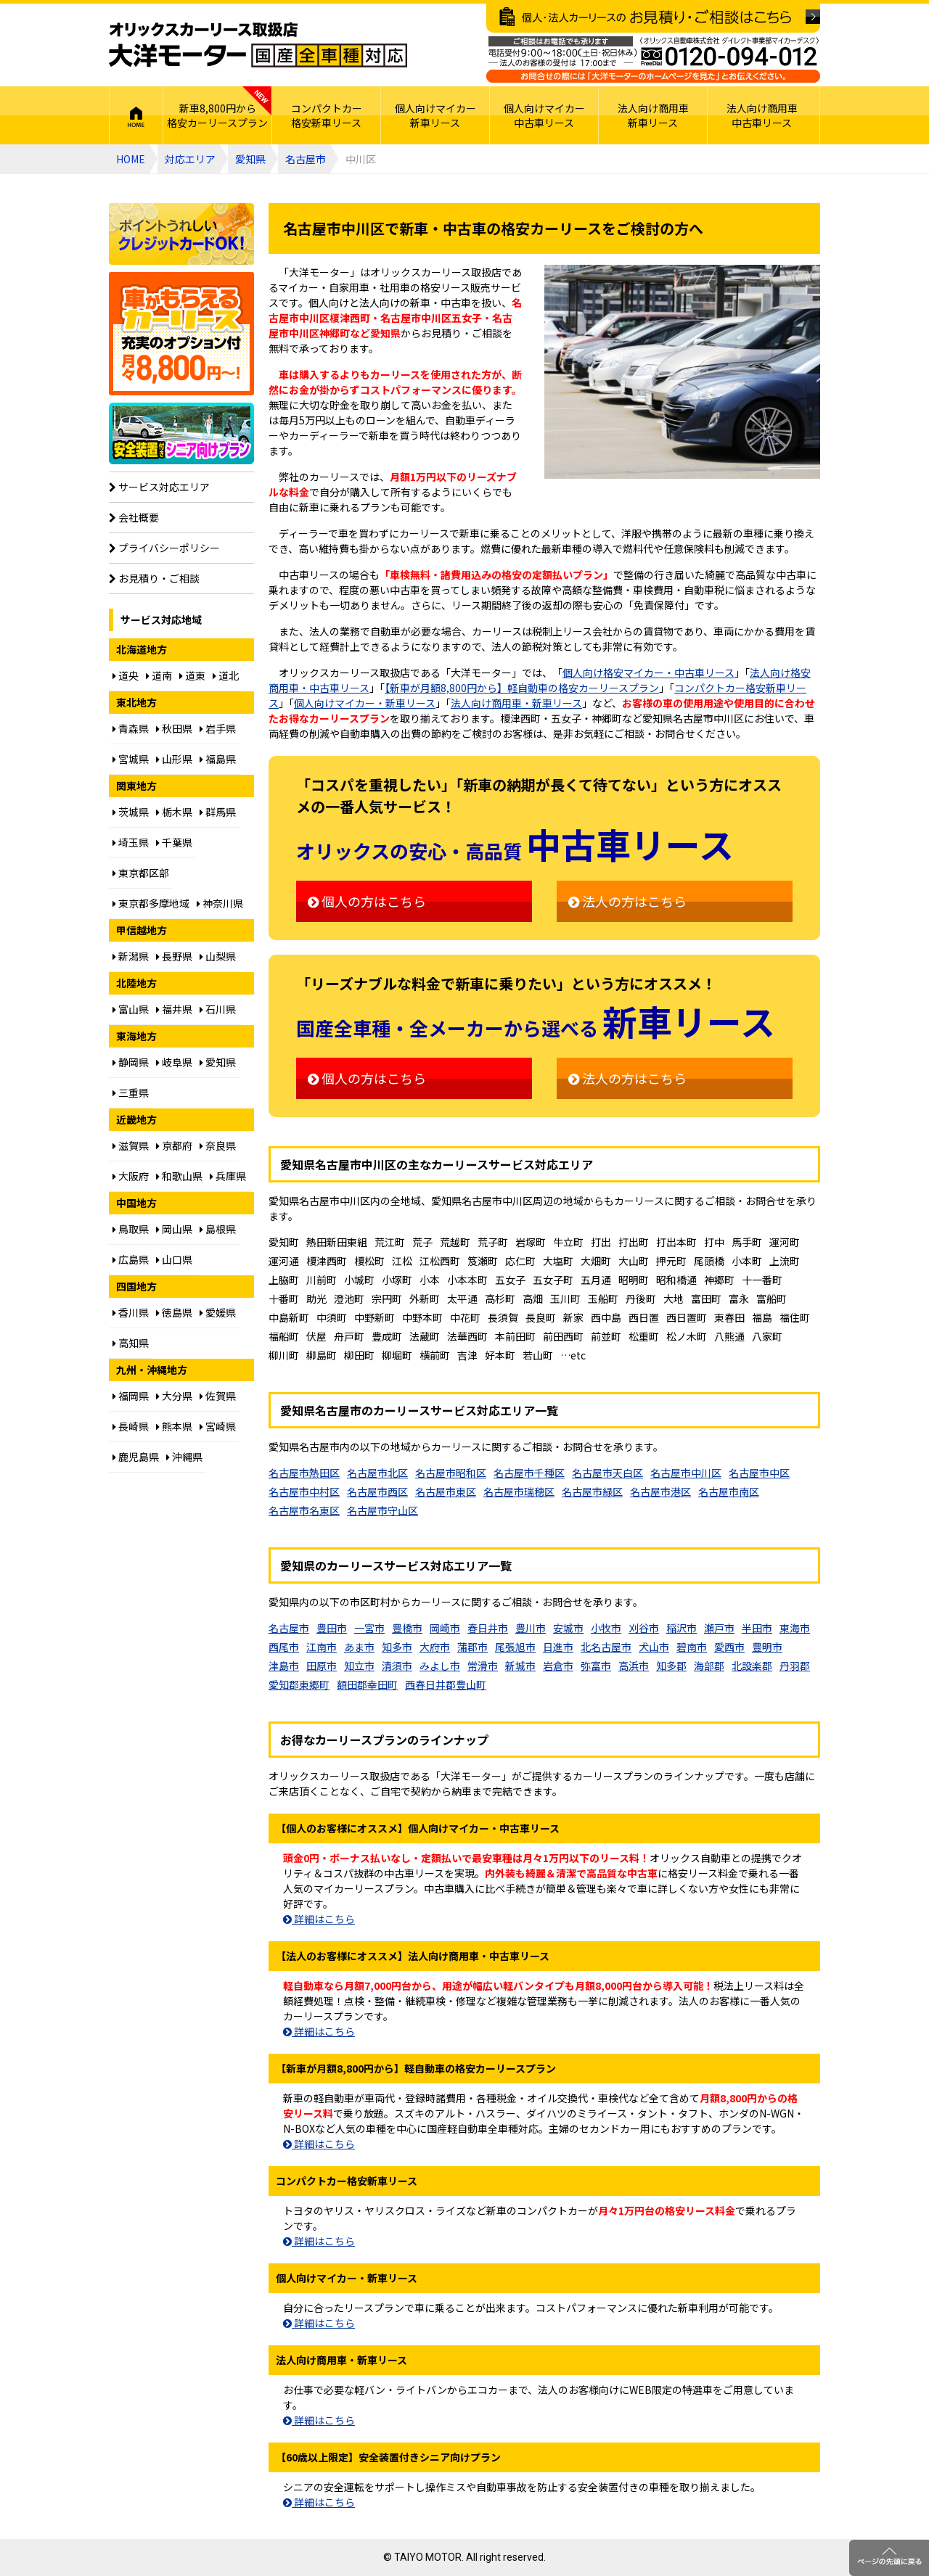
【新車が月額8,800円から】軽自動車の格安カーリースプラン (522, 687)
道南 (159, 675)
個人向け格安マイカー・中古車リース (648, 672)
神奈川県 (220, 903)
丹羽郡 (794, 1665)
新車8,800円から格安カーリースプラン (217, 115)
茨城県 (130, 812)
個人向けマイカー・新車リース (364, 703)
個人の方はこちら (367, 901)
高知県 (130, 1343)
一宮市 (369, 1628)
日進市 (558, 1646)
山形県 (174, 759)
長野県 (174, 956)
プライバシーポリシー (164, 547)
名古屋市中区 (759, 1472)
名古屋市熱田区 (304, 1472)
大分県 (174, 1395)
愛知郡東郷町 (299, 1684)
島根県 (218, 1229)
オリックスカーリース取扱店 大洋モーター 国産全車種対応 (258, 45)
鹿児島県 (135, 1456)
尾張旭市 (515, 1646)
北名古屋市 (606, 1646)
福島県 (218, 759)
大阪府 (130, 1176)
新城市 (520, 1665)
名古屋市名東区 (304, 1510)
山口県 (174, 1259)
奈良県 (218, 1145)
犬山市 (654, 1646)
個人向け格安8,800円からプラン (181, 333)
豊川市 (530, 1628)
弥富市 (596, 1665)
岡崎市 (445, 1628)
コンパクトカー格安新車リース (326, 115)
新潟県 (130, 956)
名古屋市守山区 (382, 1510)
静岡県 (130, 1062)
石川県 (218, 1009)
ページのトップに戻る (889, 2558)
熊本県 (174, 1426)
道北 (226, 675)
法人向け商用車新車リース (653, 115)
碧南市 (691, 1646)
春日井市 (487, 1628)
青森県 (130, 728)
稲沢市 (681, 1628)
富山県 (130, 1009)
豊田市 (331, 1628)
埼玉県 (130, 842)
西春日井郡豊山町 (445, 1684)
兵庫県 (228, 1176)
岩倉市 (558, 1665)
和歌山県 (179, 1176)
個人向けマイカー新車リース (435, 115)
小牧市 (606, 1628)
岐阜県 (174, 1062)
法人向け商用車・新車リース (516, 703)
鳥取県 (130, 1229)
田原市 (321, 1665)
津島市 (284, 1665)
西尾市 (284, 1646)
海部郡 (709, 1665)
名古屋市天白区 (607, 1472)
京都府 (174, 1145)
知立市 (359, 1665)
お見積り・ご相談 (154, 578)
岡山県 (174, 1229)
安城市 (568, 1628)
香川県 (130, 1312)
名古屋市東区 (445, 1491)
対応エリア (190, 159)
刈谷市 (644, 1628)
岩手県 (218, 728)
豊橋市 (407, 1628)
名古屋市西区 (377, 1491)
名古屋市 (305, 159)
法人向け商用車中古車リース (762, 115)
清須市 (397, 1665)
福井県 (174, 1009)
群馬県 (218, 812)
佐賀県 (218, 1395)
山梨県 (218, 956)
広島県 (130, 1259)
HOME (136, 115)
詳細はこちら (319, 1919)
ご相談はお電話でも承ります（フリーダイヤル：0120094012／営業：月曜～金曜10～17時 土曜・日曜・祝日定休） (653, 59)
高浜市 (633, 1665)
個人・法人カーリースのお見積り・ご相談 (653, 18)
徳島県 (174, 1312)
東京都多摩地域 (150, 903)
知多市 (397, 1646)
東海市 (794, 1628)
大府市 (435, 1646)
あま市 (359, 1646)
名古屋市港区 (660, 1491)
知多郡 (671, 1665)
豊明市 (767, 1646)
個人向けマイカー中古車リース (544, 115)
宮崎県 (218, 1426)
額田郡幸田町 (367, 1684)
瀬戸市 (719, 1628)
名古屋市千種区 (529, 1472)
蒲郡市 (472, 1646)
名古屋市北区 (377, 1472)
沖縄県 (184, 1456)
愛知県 (250, 159)
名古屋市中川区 (685, 1472)
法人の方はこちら (627, 901)
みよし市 (440, 1665)
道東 (192, 675)
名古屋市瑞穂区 (518, 1491)
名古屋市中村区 (304, 1491)
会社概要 (134, 517)
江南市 (321, 1646)
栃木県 (174, 812)
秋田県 (174, 728)
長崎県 (130, 1426)
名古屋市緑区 (592, 1491)
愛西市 (729, 1646)
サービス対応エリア (159, 487)
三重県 (130, 1092)
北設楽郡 (752, 1665)
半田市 (757, 1628)
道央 (125, 675)
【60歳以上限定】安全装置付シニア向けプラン (181, 433)
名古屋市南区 (728, 1491)
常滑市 (482, 1665)
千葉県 (174, 842)
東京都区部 (140, 872)
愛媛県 (218, 1312)
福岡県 (130, 1395)
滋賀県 (130, 1145)
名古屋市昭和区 (450, 1472)
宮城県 (130, 759)
